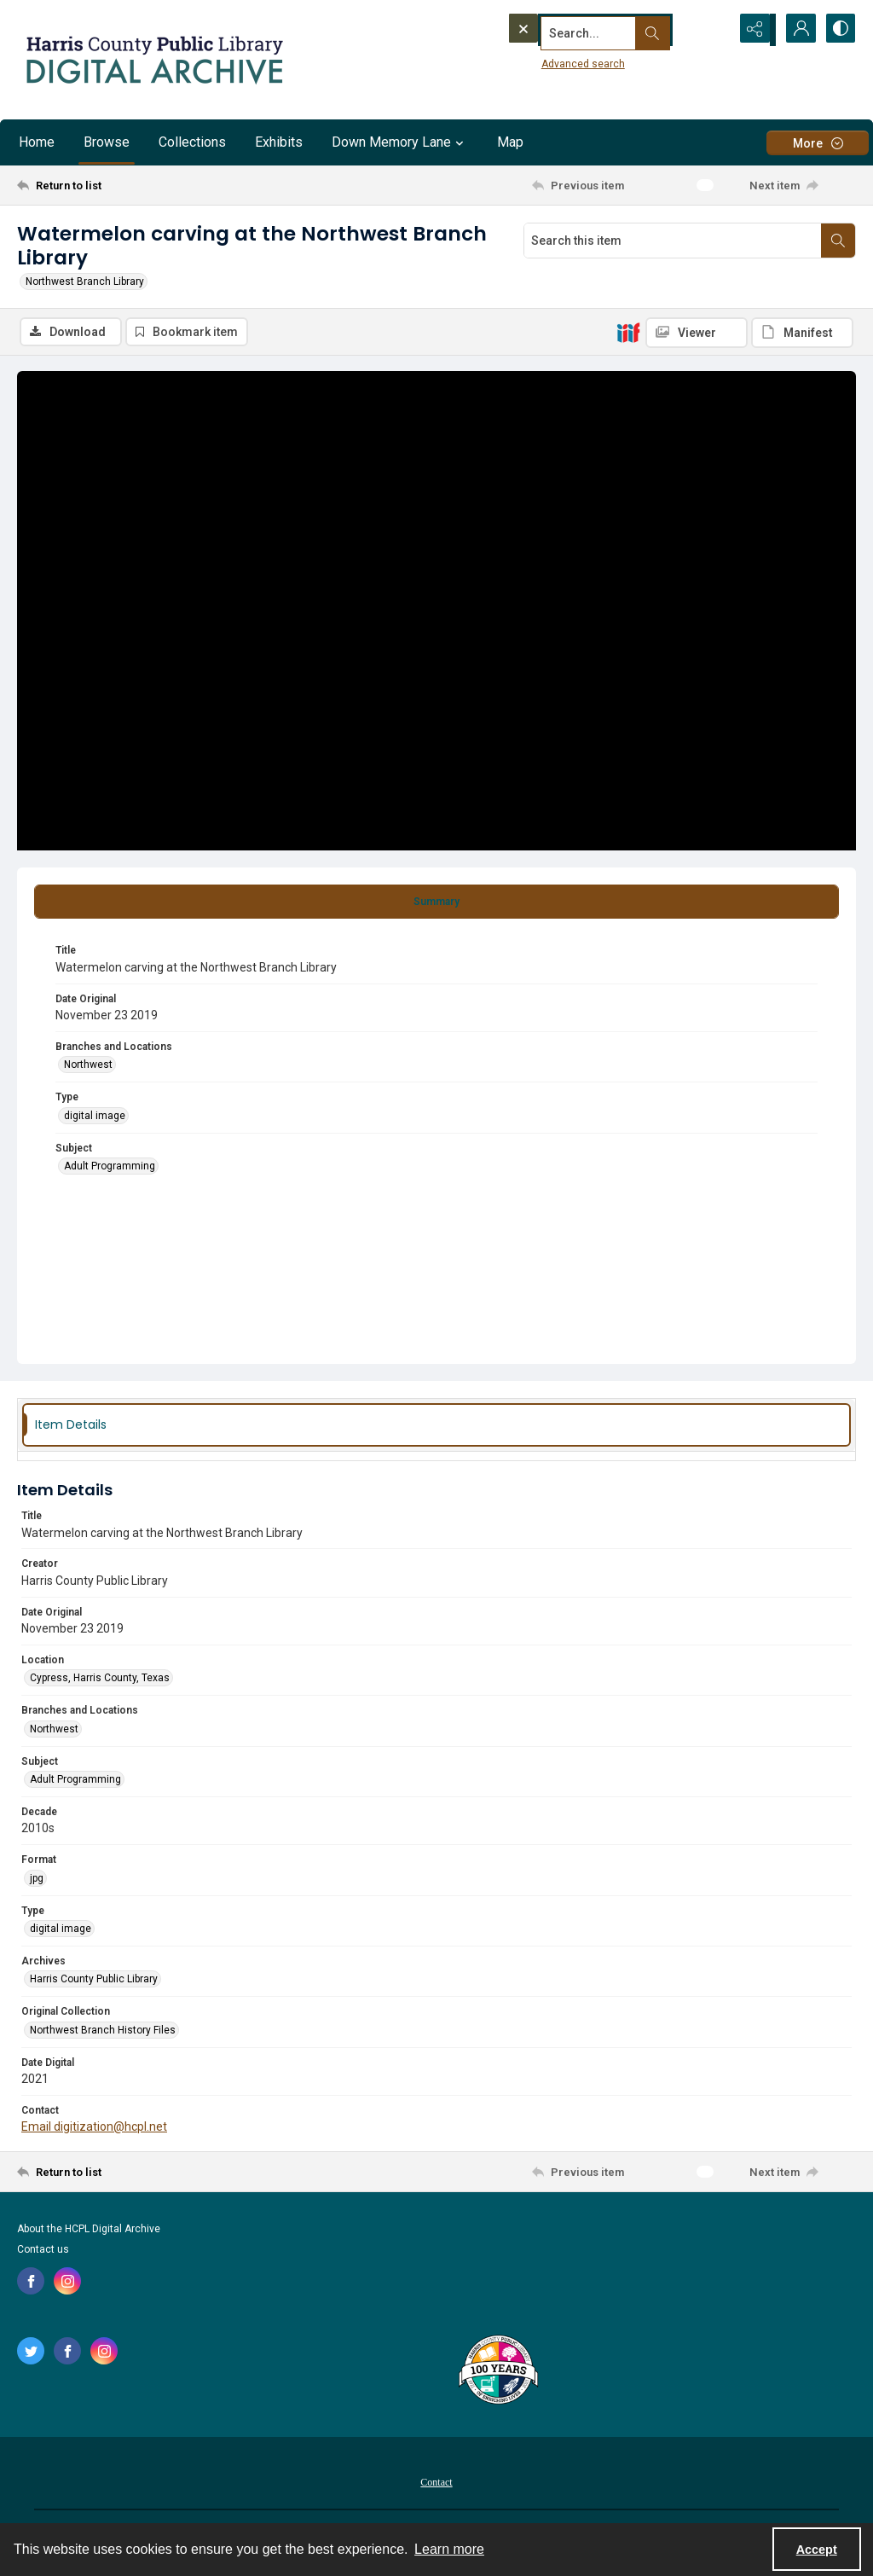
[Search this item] (672, 240)
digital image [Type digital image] (94, 1117)
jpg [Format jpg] (36, 1879)
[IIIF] (628, 331)
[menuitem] (436, 2482)
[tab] (436, 903)
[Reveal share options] (753, 30)
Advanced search (551, 61)
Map (510, 142)
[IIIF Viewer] (696, 332)
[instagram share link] (67, 2281)
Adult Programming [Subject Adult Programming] (109, 1167)
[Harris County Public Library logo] (497, 2372)
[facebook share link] (30, 2281)
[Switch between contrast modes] (839, 30)
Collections (192, 142)
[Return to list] (131, 185)
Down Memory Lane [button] (400, 142)
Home (37, 142)
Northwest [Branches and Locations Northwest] (88, 1065)
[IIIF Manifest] (802, 332)
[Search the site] (586, 30)
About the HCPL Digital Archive (88, 2230)
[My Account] (796, 30)
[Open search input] (711, 30)
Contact (436, 2483)
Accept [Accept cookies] (816, 2549)
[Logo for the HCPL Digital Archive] (153, 60)
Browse (107, 142)
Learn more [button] (449, 2549)
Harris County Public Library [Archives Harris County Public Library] (94, 1981)
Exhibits (279, 142)
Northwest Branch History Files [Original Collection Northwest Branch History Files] (103, 2031)
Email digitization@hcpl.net (94, 2127)
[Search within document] (838, 240)
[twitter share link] (30, 2351)
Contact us (43, 2250)
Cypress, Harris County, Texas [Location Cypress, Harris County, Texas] (100, 1679)
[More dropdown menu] (817, 143)
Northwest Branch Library (85, 281)
